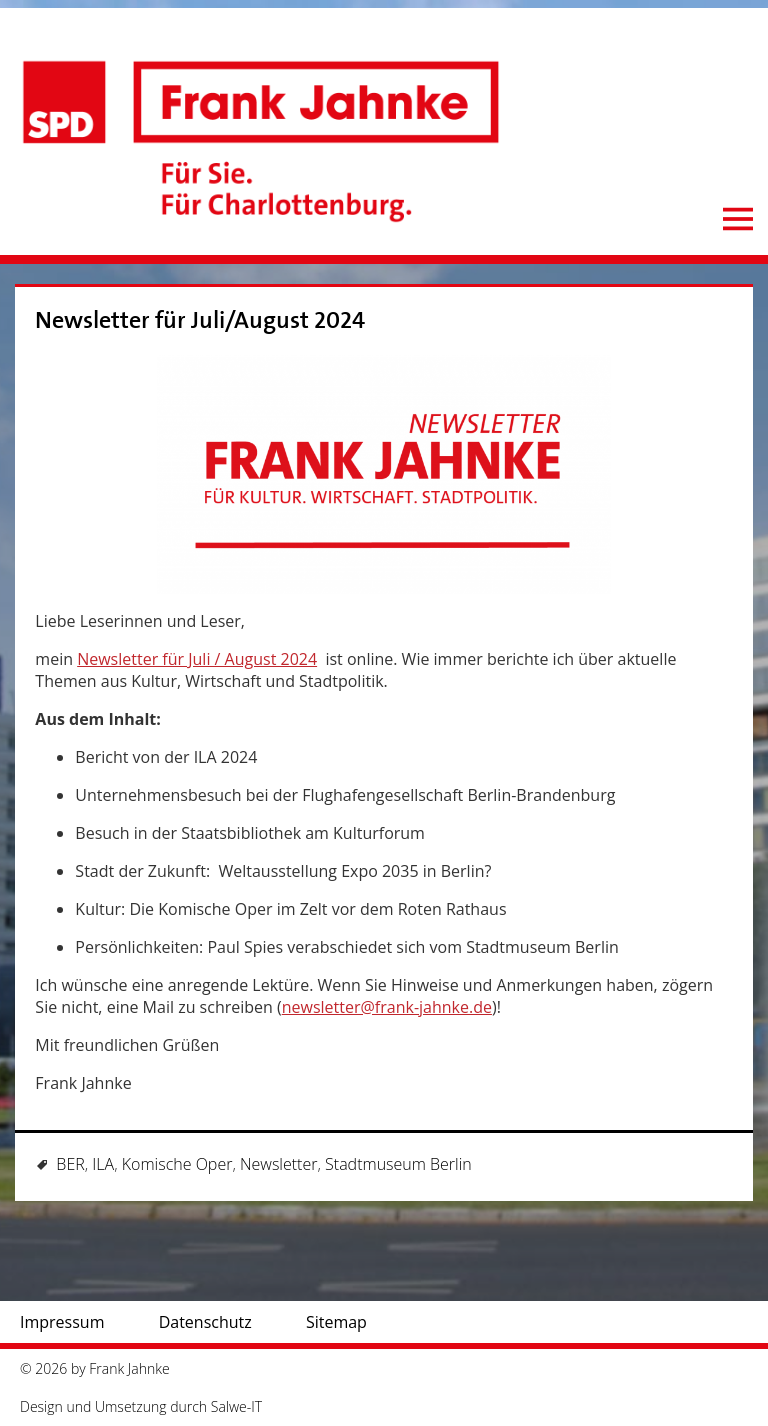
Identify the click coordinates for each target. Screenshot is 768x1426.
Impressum (62, 1322)
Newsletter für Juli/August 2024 (200, 320)
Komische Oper (177, 1164)
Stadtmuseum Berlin (398, 1164)
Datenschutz (205, 1322)
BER (70, 1164)
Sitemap (336, 1322)
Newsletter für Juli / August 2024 (197, 659)
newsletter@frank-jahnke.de (387, 1007)
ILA (103, 1164)
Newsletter (278, 1164)
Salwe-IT (236, 1406)
